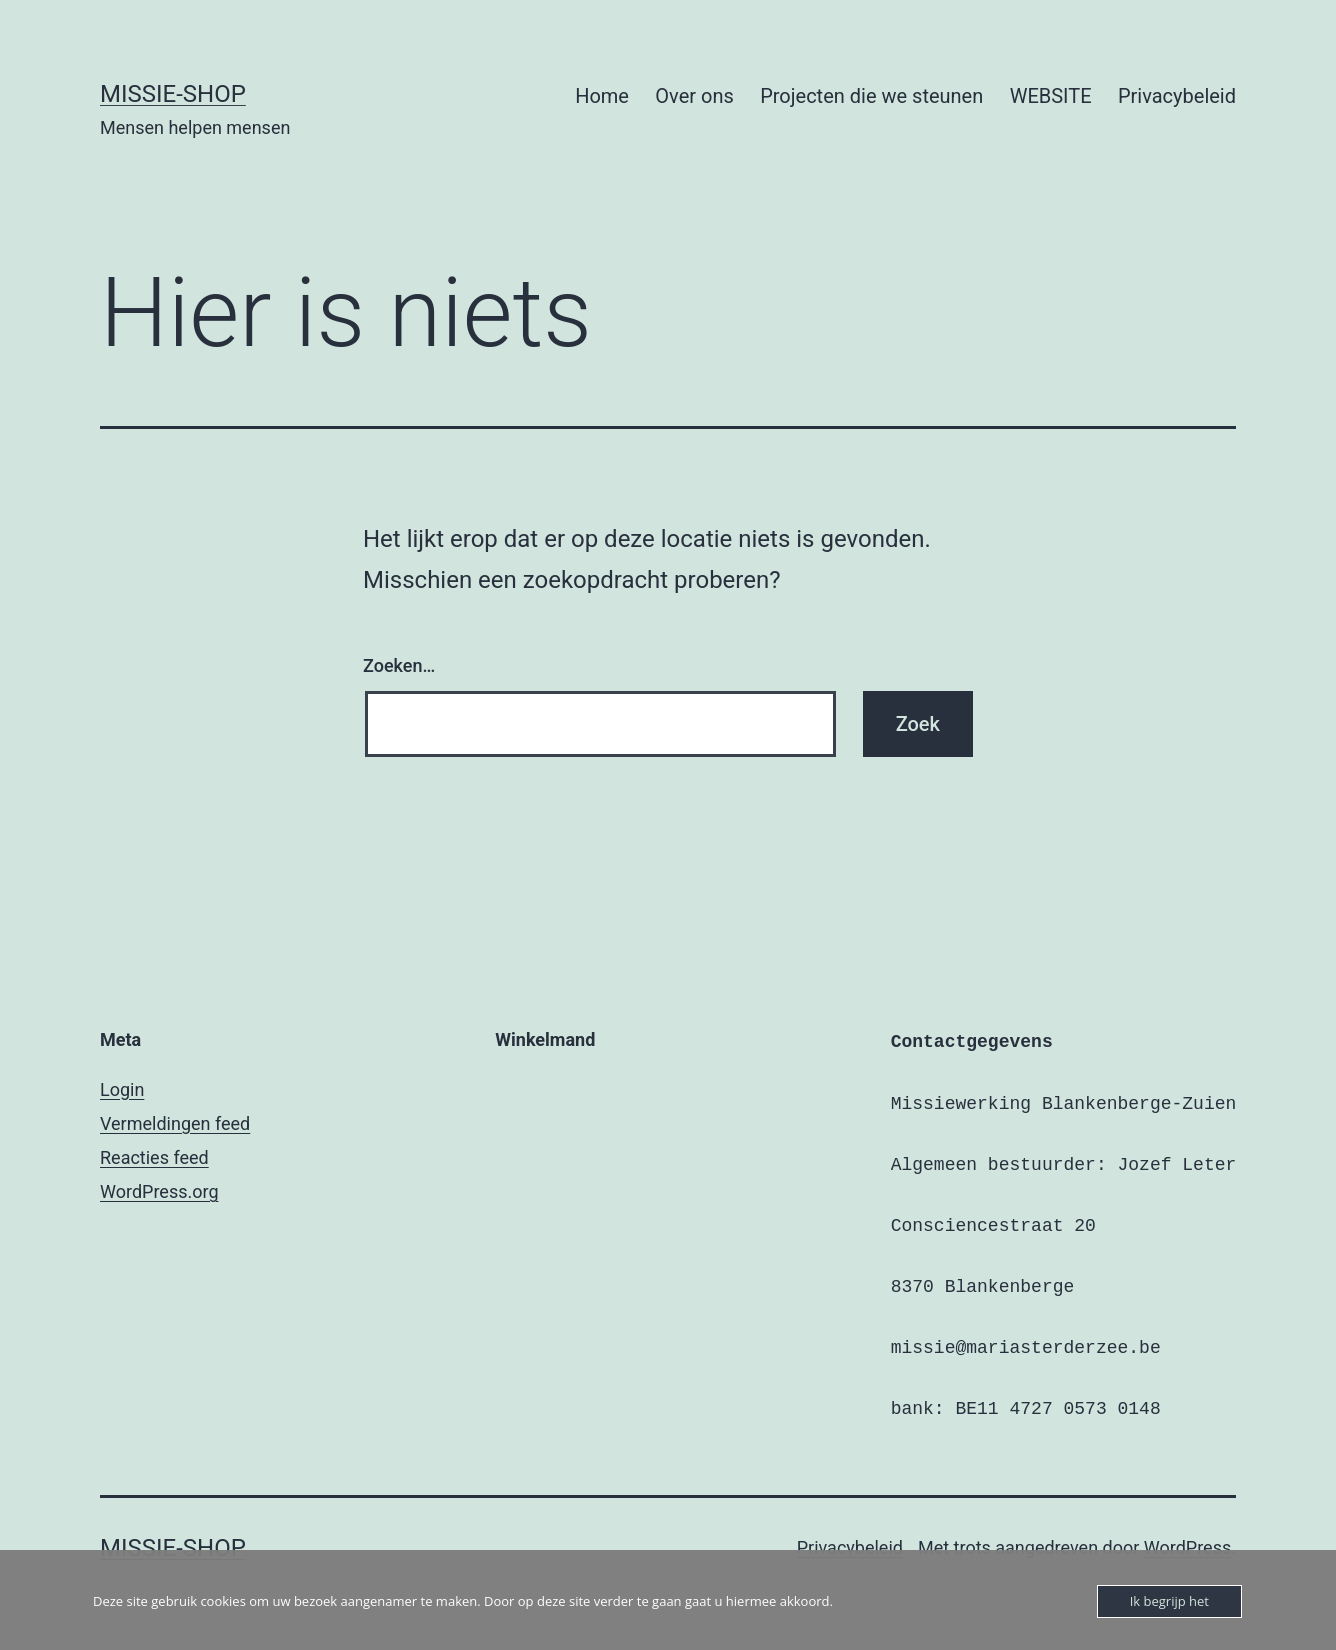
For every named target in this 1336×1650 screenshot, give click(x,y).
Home (602, 96)
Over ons (694, 96)
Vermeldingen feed (175, 1123)
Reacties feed (154, 1157)
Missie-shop (173, 94)
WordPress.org (159, 1191)
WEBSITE (1051, 96)
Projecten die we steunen (871, 96)
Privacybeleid (1177, 96)
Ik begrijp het (1169, 1601)
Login (122, 1089)
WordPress (1187, 1547)
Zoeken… (399, 665)
